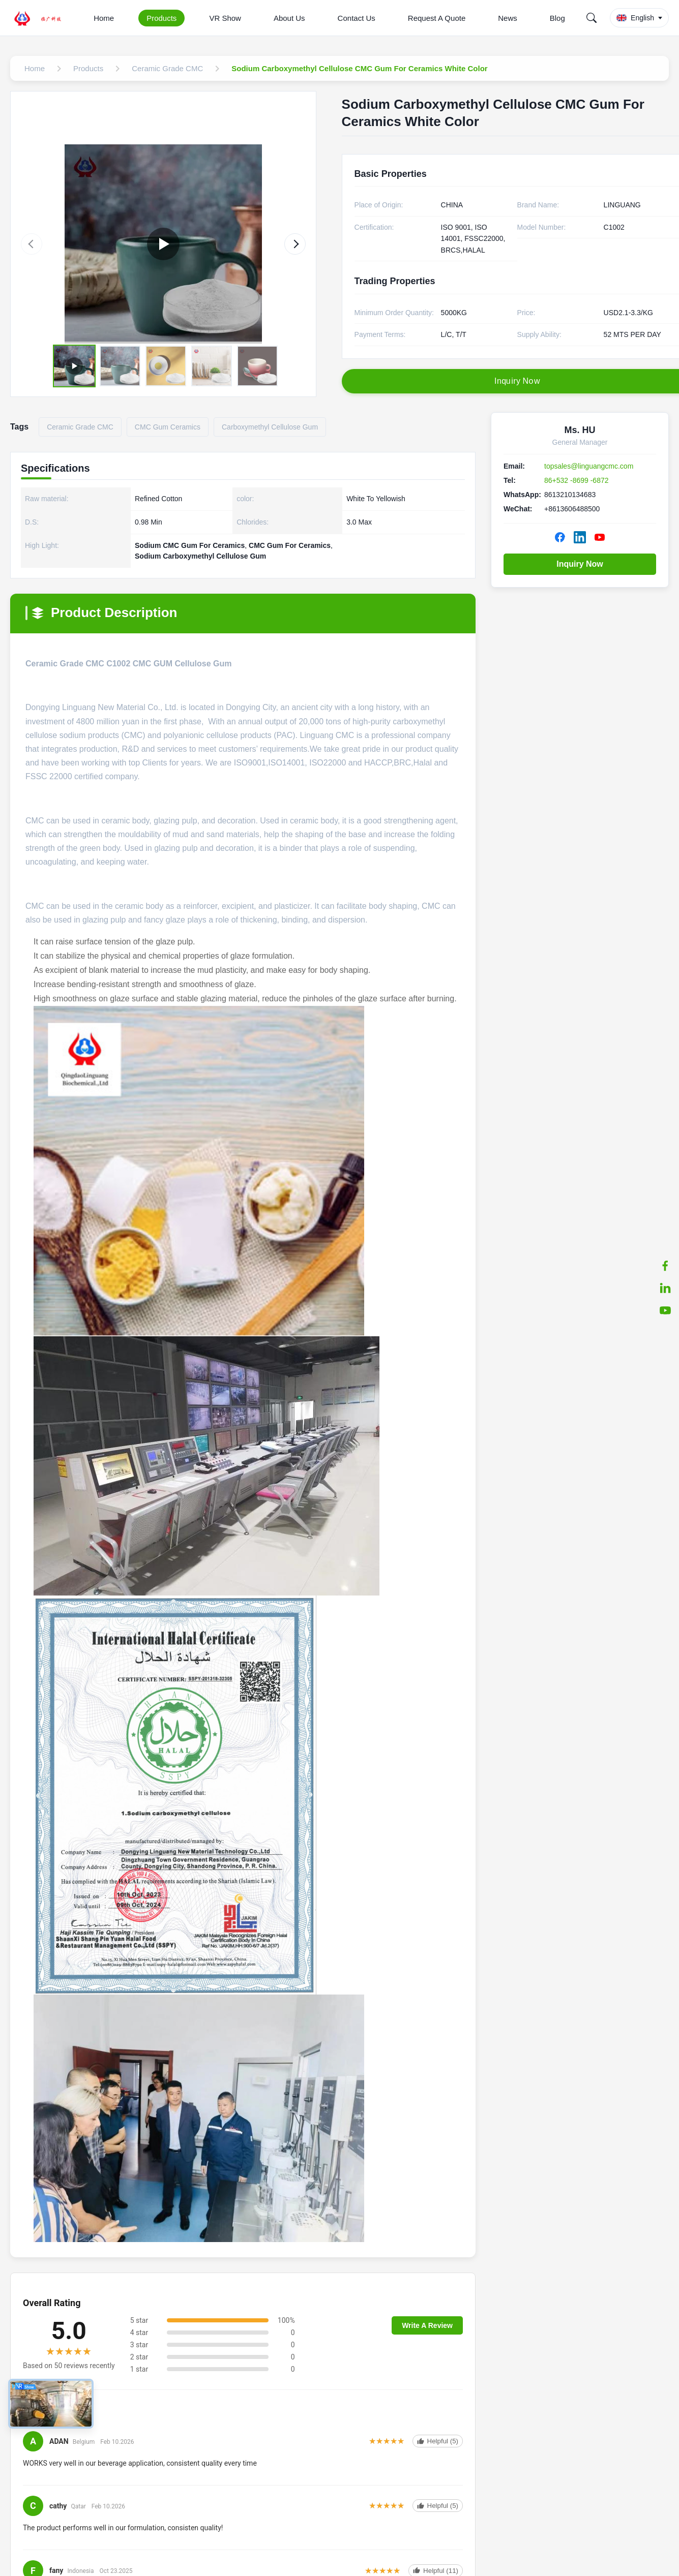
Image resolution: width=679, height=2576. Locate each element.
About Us (289, 18)
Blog (557, 18)
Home (104, 18)
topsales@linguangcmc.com (588, 466)
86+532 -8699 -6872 (576, 480)
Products (161, 18)
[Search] (591, 18)
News (507, 18)
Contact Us (356, 18)
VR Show (225, 18)
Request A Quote (436, 18)
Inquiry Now (579, 564)
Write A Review (427, 2325)
